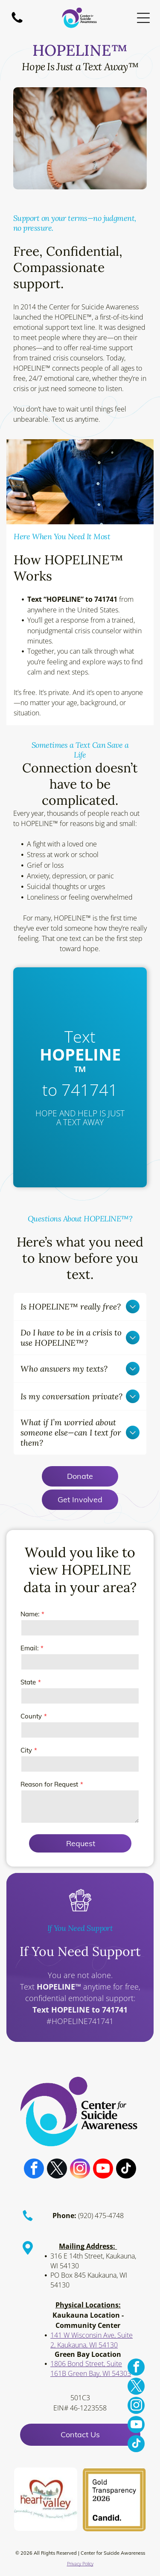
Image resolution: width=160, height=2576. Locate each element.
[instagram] (80, 2178)
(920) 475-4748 (101, 2223)
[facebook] (34, 2178)
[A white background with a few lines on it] (17, 22)
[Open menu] (143, 17)
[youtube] (103, 2178)
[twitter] (57, 2178)
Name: (29, 1614)
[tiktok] (126, 2178)
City (26, 1750)
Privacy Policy (80, 2571)
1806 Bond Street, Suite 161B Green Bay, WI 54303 (90, 2376)
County (31, 1716)
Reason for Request (49, 1784)
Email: (29, 1648)
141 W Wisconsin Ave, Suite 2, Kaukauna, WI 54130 (91, 2348)
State (28, 1682)
